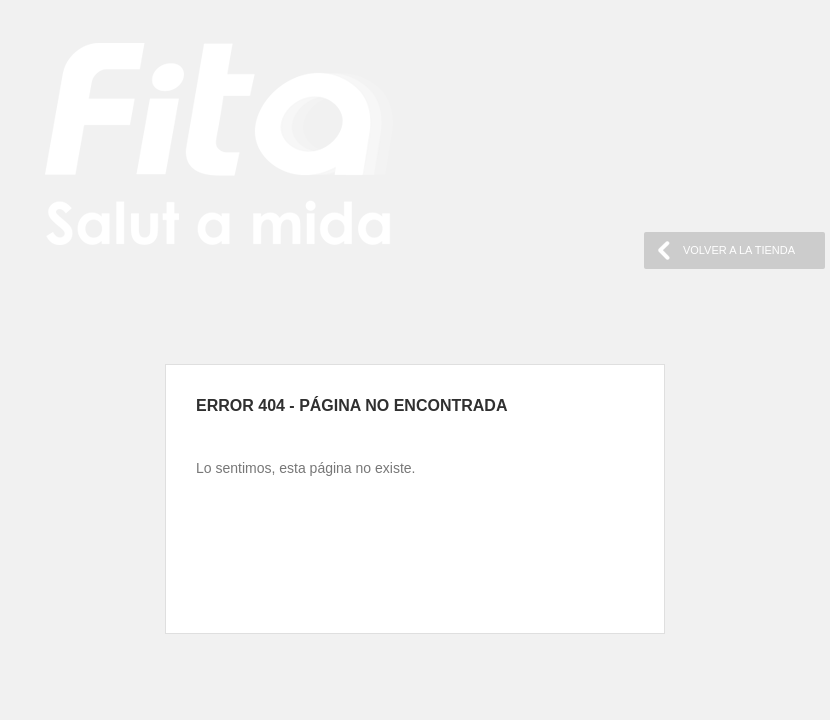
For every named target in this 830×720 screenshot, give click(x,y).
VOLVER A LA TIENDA (739, 250)
